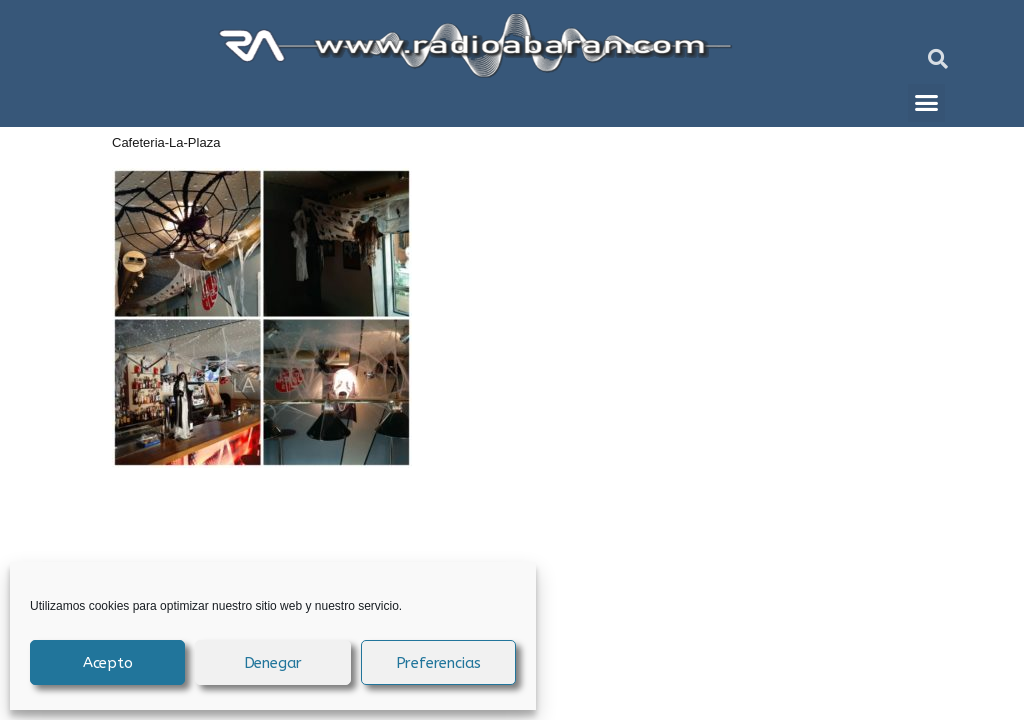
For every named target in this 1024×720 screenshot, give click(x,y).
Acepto (108, 663)
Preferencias (439, 663)
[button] (938, 59)
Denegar (273, 663)
